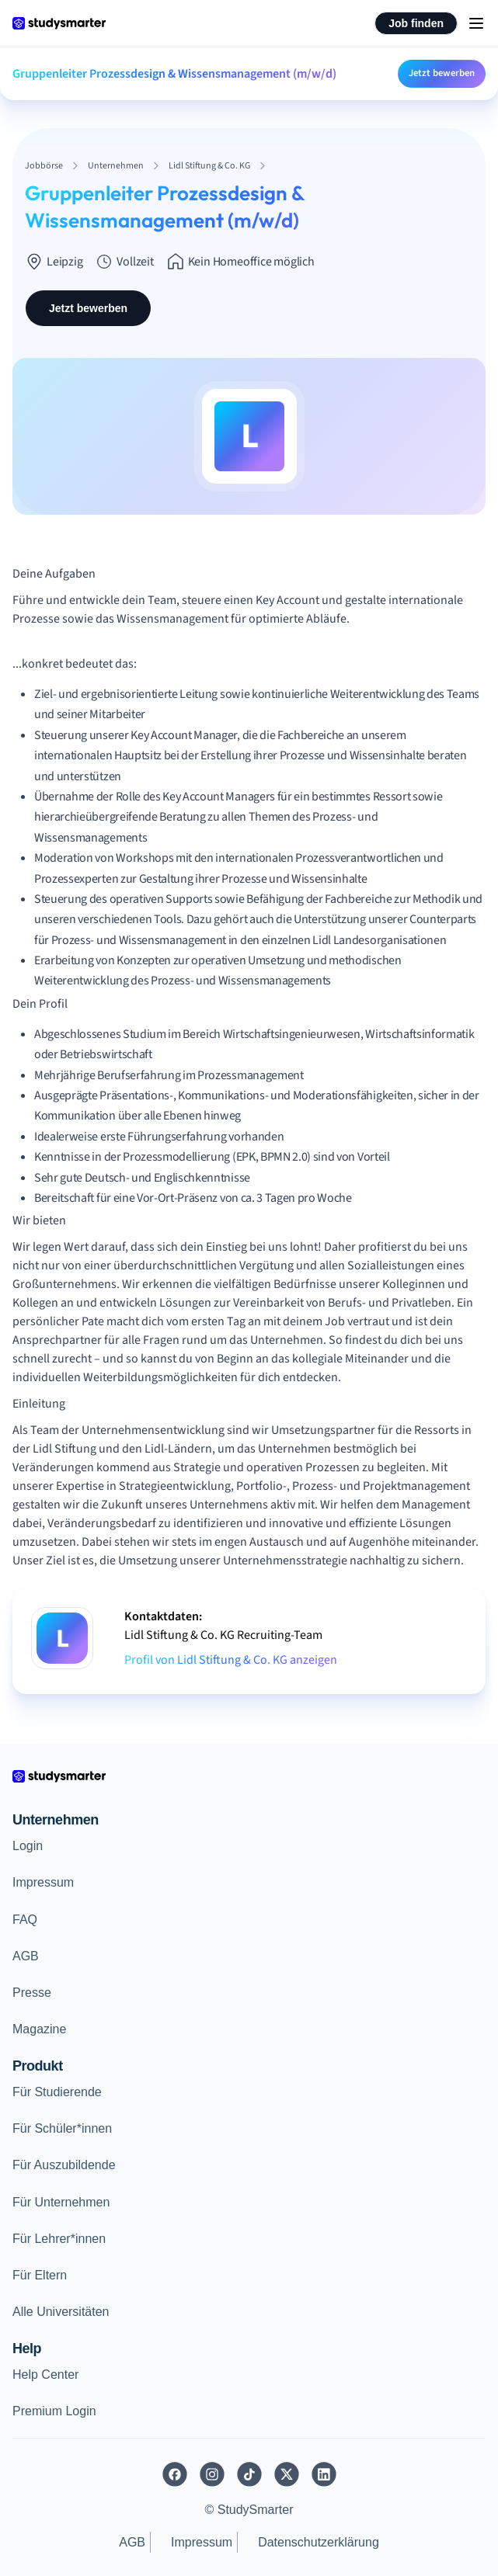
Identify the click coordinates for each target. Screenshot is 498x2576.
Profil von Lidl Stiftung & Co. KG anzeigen (230, 1659)
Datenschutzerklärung (318, 2542)
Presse (31, 1992)
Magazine (39, 2029)
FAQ (24, 1919)
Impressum (43, 1882)
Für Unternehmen (61, 2202)
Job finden (416, 23)
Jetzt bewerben (442, 73)
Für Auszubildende (64, 2165)
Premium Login (54, 2411)
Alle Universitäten (61, 2311)
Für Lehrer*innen (59, 2238)
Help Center (45, 2374)
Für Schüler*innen (62, 2128)
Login (27, 1845)
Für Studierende (57, 2092)
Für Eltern (39, 2275)
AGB (25, 1956)
